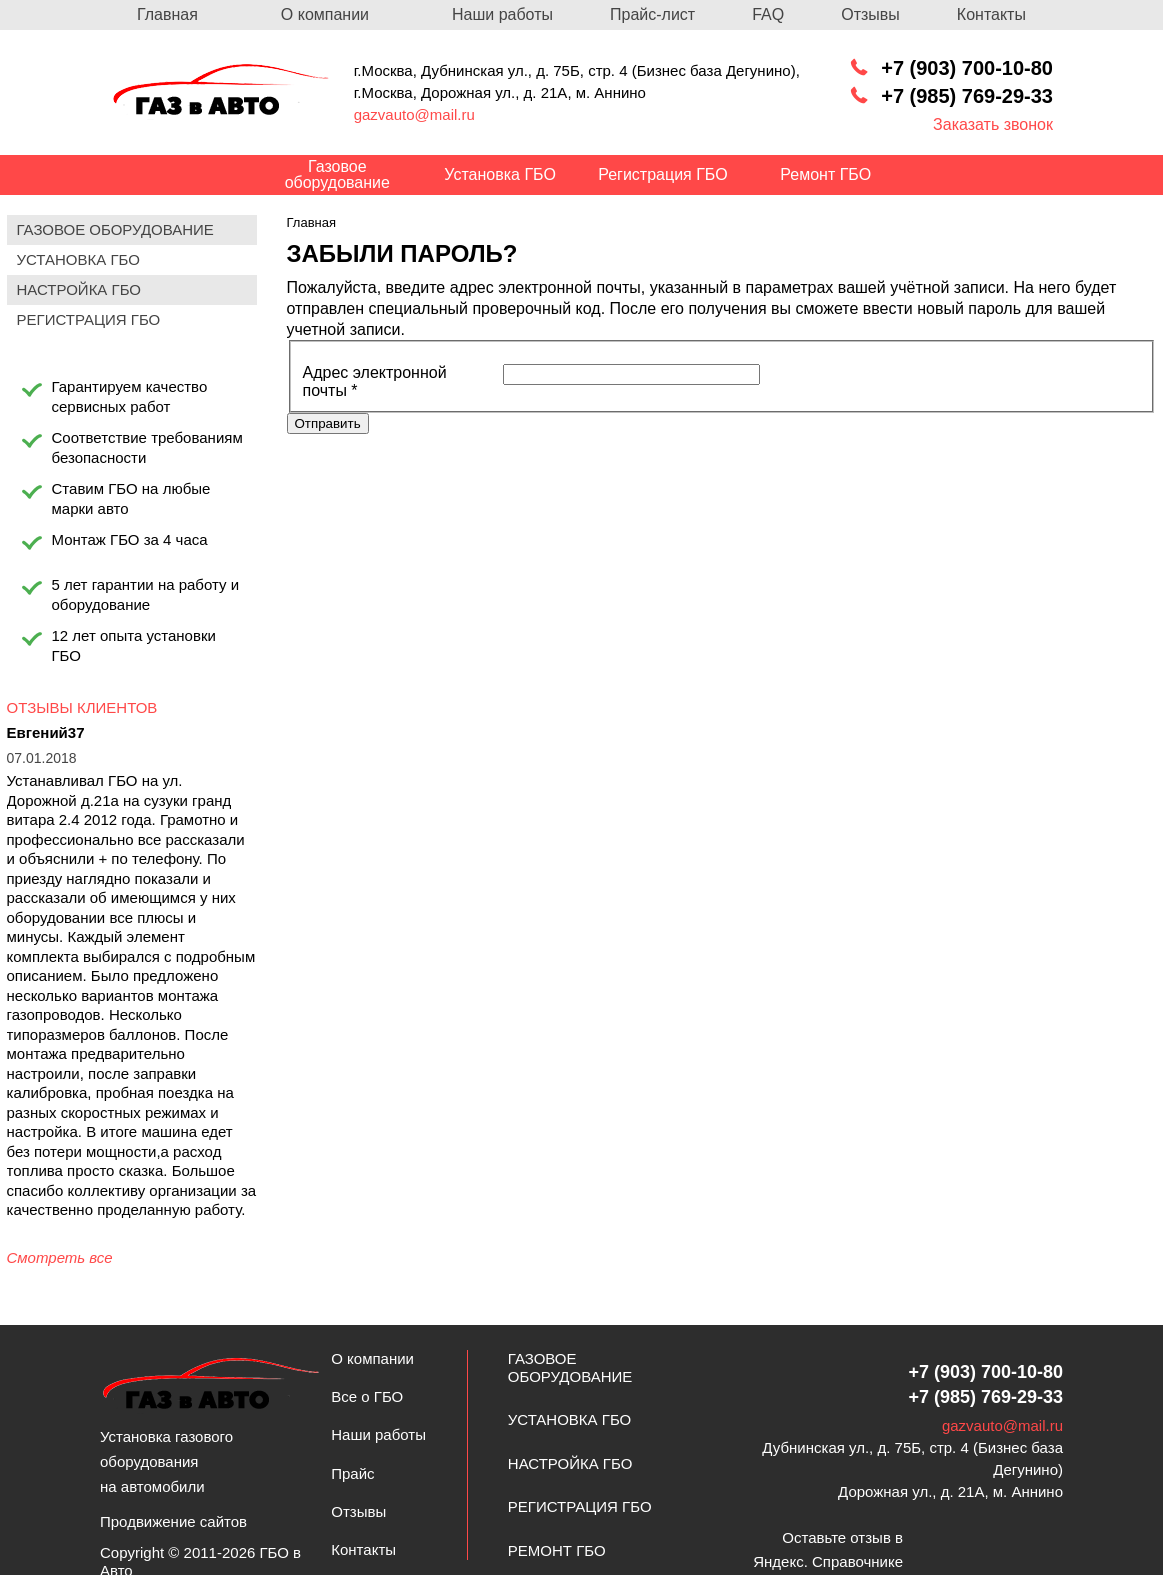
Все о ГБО (367, 1396)
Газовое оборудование (570, 1367)
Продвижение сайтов (173, 1521)
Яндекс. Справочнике (828, 1561)
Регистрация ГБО (580, 1506)
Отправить (328, 423)
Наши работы (502, 14)
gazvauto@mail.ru (414, 114)
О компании (325, 14)
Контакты (991, 14)
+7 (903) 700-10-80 (967, 68)
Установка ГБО (569, 1419)
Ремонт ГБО (557, 1550)
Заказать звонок (993, 124)
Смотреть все (60, 1257)
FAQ (768, 14)
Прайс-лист (652, 14)
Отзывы (870, 14)
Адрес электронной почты (375, 381)
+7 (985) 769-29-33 (967, 96)
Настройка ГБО (570, 1463)
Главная (167, 14)
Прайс (352, 1473)
